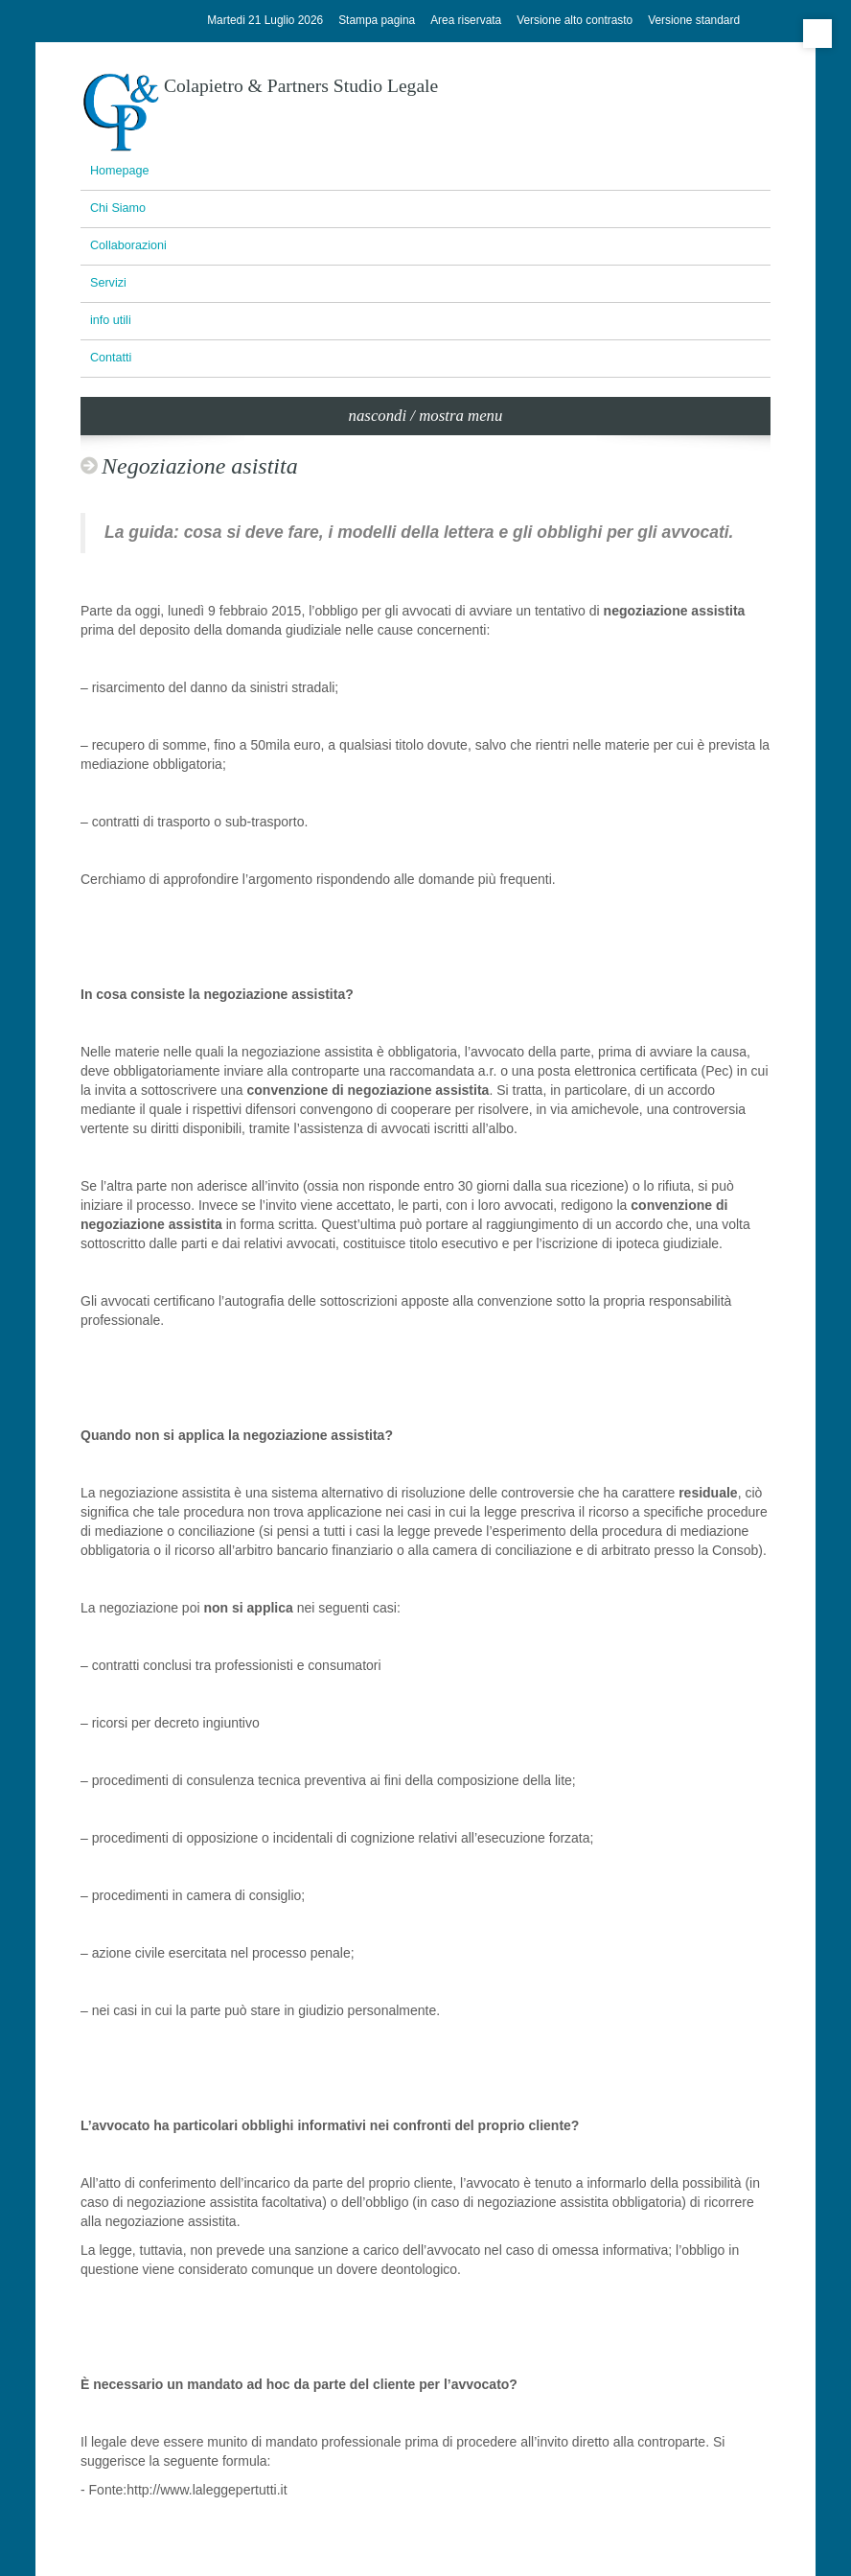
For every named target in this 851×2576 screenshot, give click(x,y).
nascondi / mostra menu (426, 415)
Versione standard (694, 20)
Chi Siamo (118, 208)
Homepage (120, 170)
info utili (110, 320)
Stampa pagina (376, 20)
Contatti (110, 357)
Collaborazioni (128, 245)
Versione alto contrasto (574, 20)
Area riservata (465, 20)
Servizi (108, 283)
